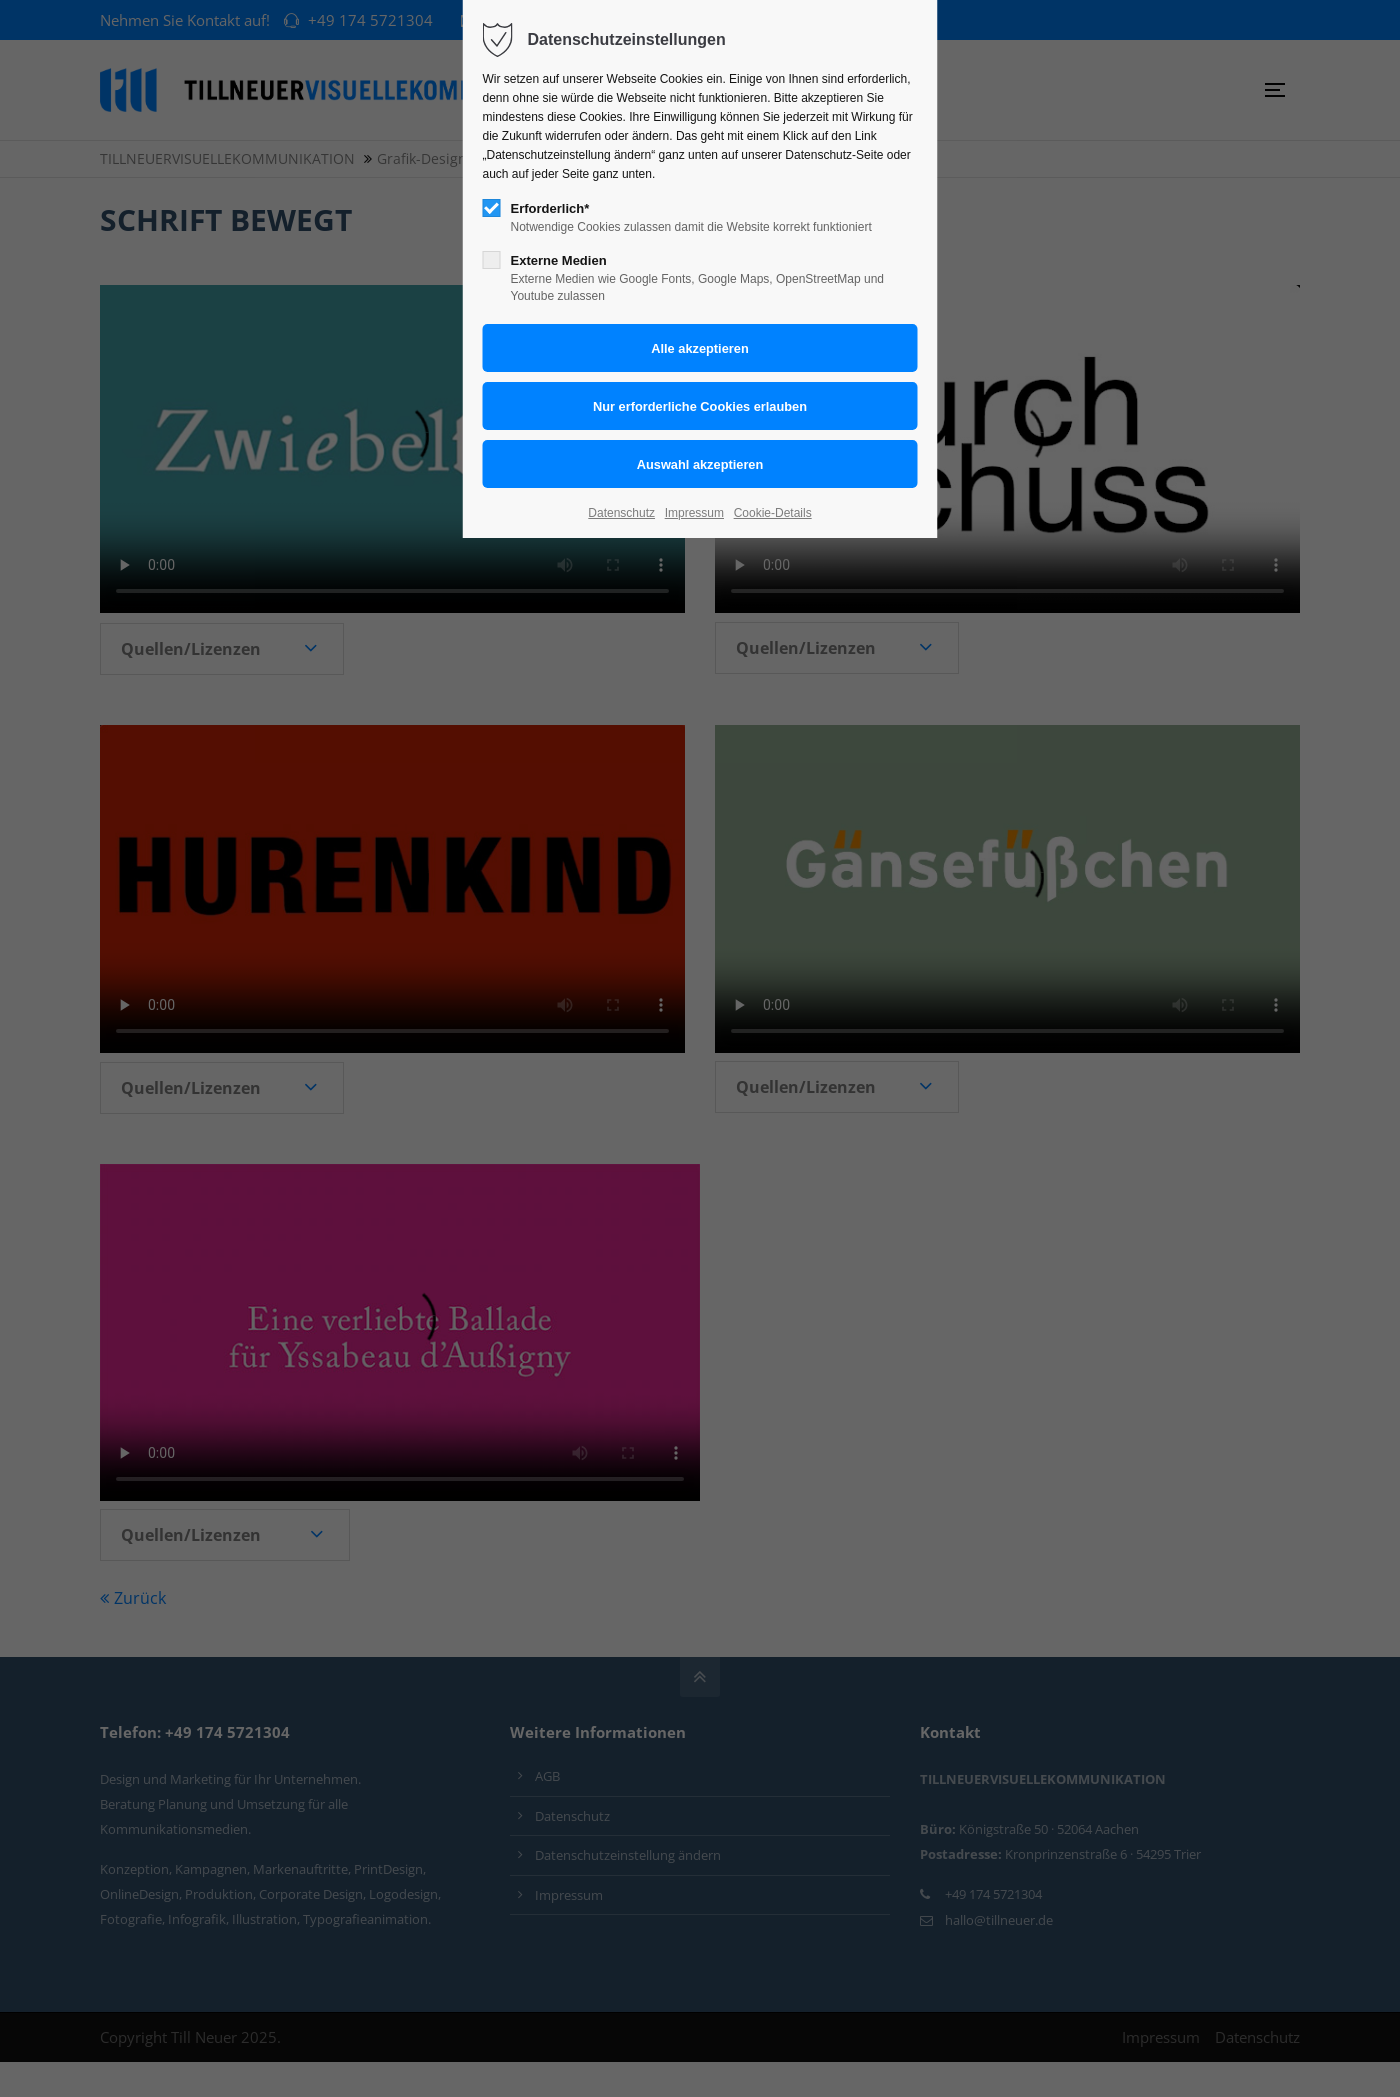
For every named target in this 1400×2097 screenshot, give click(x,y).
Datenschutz (621, 513)
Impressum (694, 513)
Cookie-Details (773, 513)
